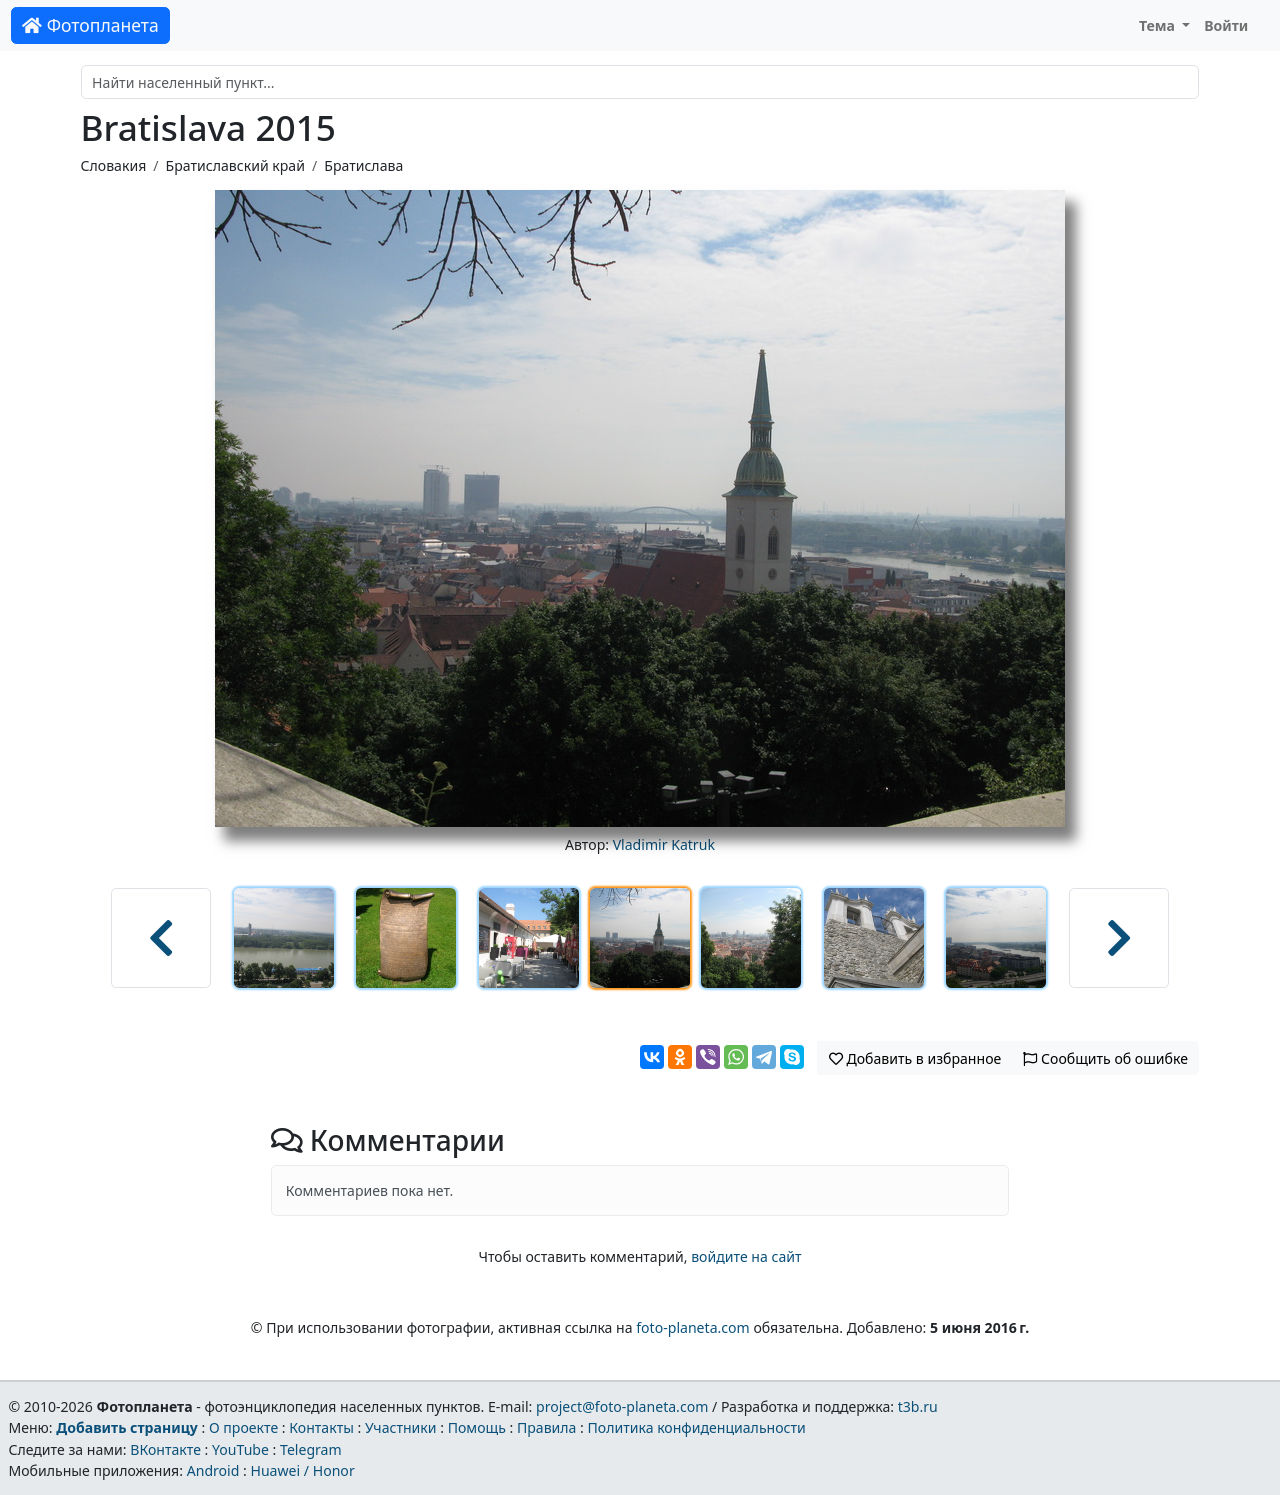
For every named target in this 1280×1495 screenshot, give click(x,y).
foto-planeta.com (693, 1327)
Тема (1159, 25)
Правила (546, 1427)
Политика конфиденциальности (697, 1427)
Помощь (477, 1427)
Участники (401, 1427)
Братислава (363, 165)
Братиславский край (235, 165)
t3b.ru (918, 1406)
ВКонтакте (165, 1449)
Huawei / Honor (302, 1470)
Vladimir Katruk (664, 844)
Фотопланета (90, 25)
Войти (1226, 25)
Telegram (311, 1449)
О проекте (243, 1427)
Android (213, 1470)
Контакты (321, 1427)
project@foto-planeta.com (622, 1406)
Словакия (114, 165)
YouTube (240, 1449)
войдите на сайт (746, 1256)
